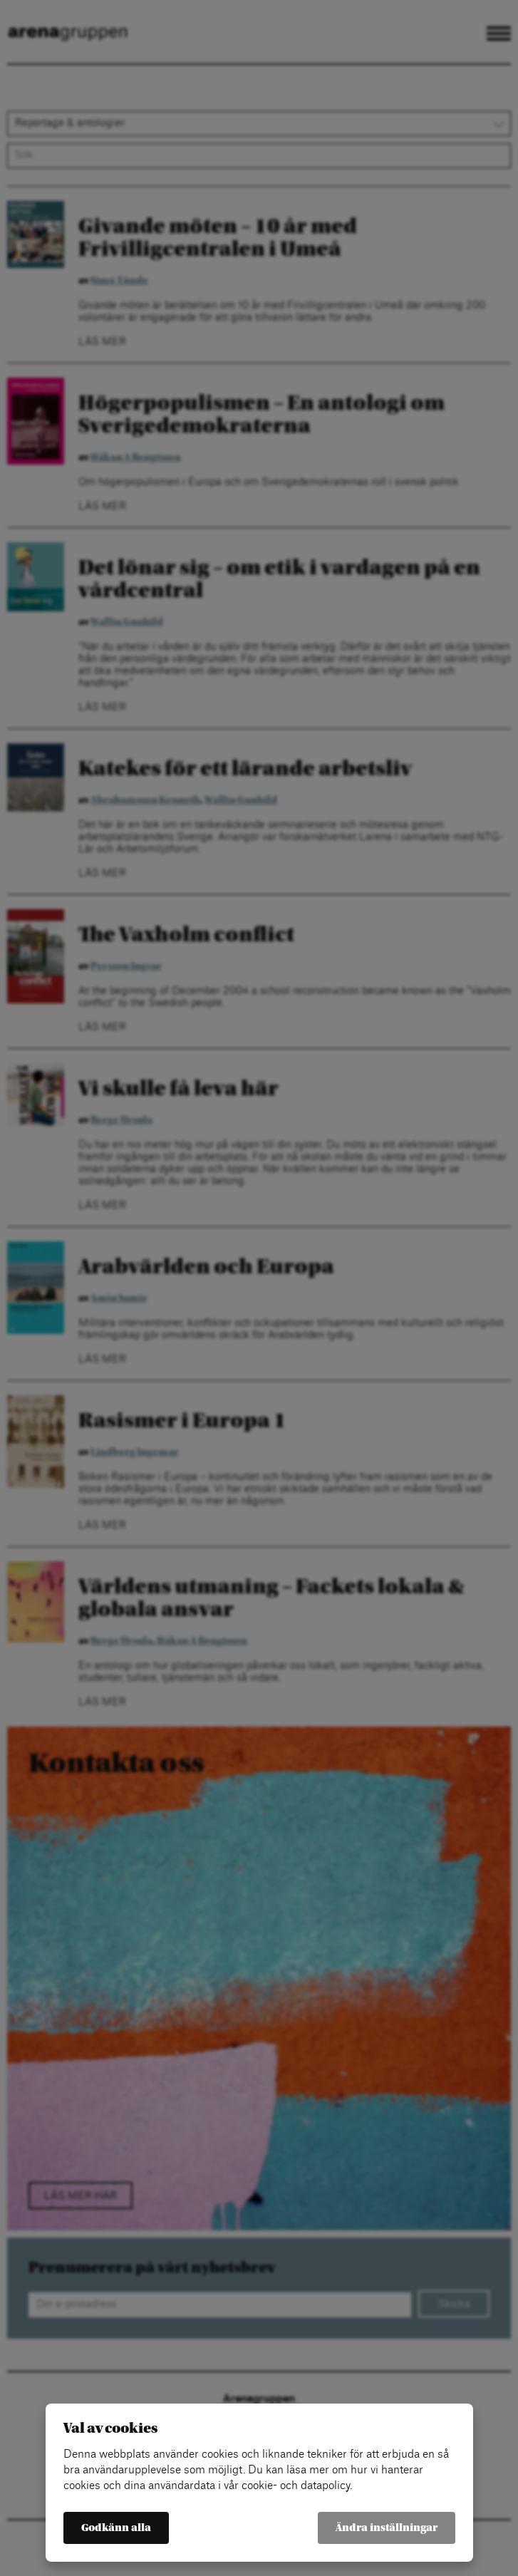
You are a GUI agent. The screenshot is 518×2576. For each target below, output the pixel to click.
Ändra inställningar (386, 2528)
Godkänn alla (116, 2528)
